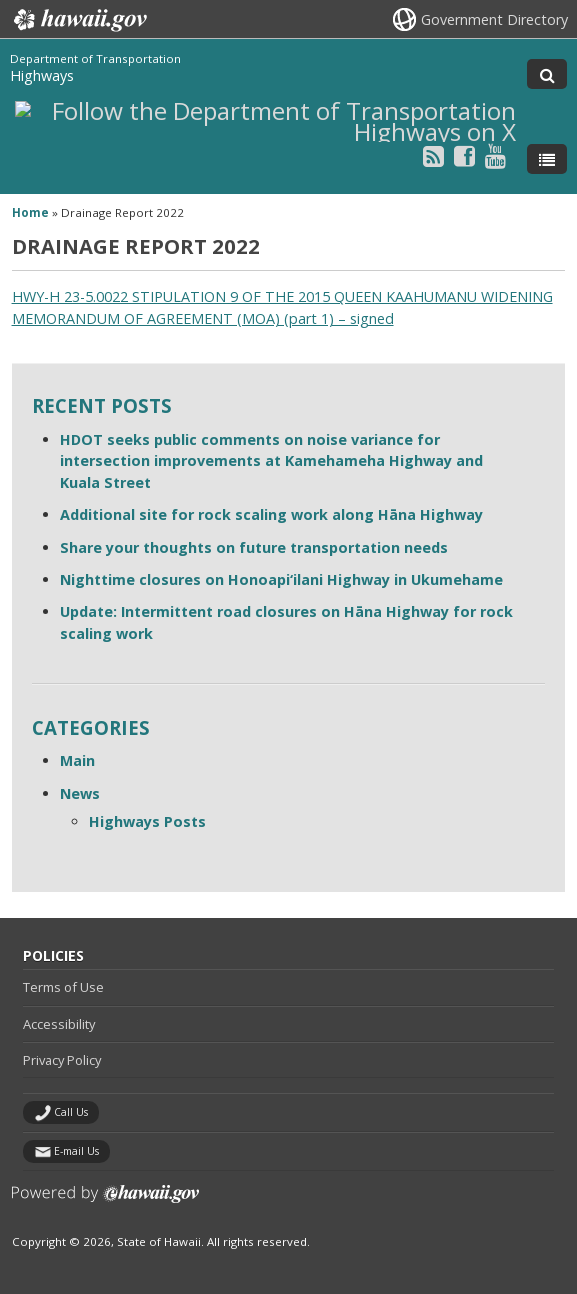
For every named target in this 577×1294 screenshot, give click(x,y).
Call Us (71, 1112)
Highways (42, 75)
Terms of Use (63, 987)
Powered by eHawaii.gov (105, 1201)
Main (77, 760)
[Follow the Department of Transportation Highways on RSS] (433, 155)
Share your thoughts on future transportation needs (254, 547)
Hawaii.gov (78, 20)
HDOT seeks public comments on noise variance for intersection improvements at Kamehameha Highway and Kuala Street (271, 461)
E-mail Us (76, 1151)
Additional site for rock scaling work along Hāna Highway (271, 514)
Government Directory (494, 19)
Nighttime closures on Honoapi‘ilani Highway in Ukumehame (281, 579)
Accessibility (59, 1024)
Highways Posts (147, 821)
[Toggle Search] (547, 74)
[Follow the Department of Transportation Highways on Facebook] (464, 155)
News (80, 793)
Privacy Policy (62, 1060)
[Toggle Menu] (547, 159)
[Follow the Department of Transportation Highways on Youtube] (495, 155)
